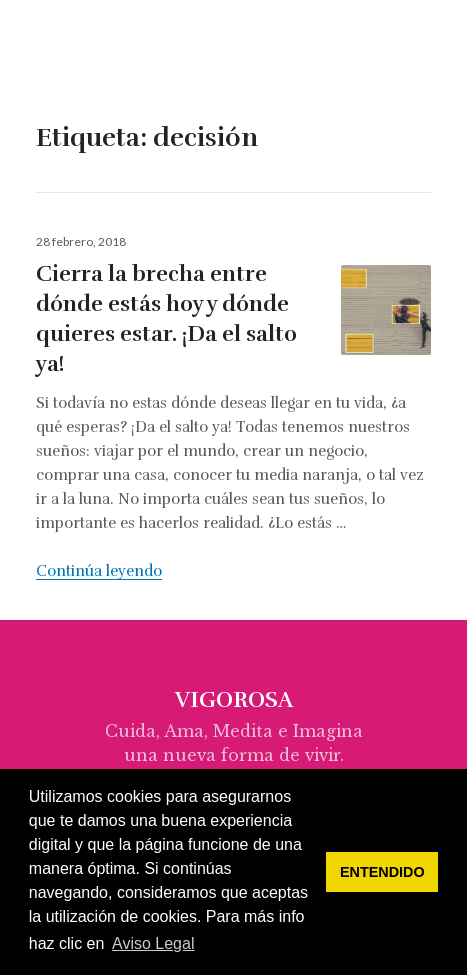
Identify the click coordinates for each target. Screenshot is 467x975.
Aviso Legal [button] (153, 943)
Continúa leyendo (99, 571)
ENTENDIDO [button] (382, 872)
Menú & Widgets (423, 73)
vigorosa (95, 50)
